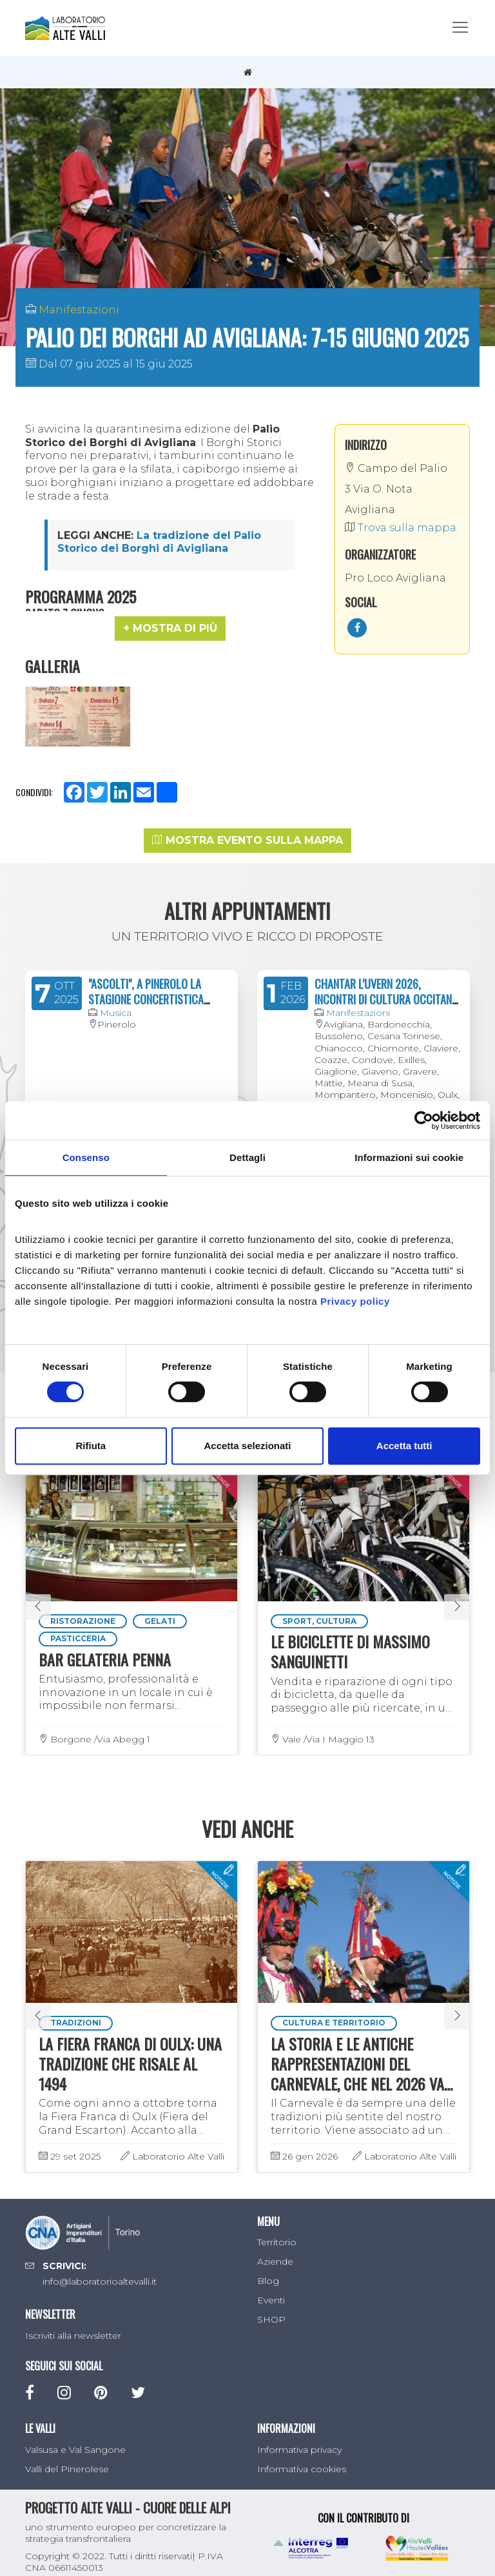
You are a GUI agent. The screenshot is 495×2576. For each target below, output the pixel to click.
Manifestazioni (79, 310)
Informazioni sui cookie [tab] (408, 1157)
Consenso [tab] (86, 1157)
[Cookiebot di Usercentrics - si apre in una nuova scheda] (423, 1120)
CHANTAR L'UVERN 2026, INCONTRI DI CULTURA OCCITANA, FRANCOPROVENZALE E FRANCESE (387, 987)
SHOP (271, 2307)
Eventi (271, 2288)
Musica (115, 1000)
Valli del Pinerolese (67, 2456)
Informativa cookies (301, 2456)
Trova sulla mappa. (401, 528)
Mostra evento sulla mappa (247, 828)
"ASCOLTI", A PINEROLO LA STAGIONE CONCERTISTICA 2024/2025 (146, 987)
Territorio (276, 2230)
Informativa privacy (299, 2437)
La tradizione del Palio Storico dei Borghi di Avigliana (159, 542)
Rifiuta (90, 1445)
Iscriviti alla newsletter (73, 2323)
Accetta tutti (404, 1445)
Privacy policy (355, 1301)
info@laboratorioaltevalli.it (100, 2270)
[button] (170, 628)
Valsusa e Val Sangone (75, 2437)
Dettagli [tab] (247, 1157)
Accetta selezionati (247, 1445)
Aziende (275, 2249)
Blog (268, 2269)
